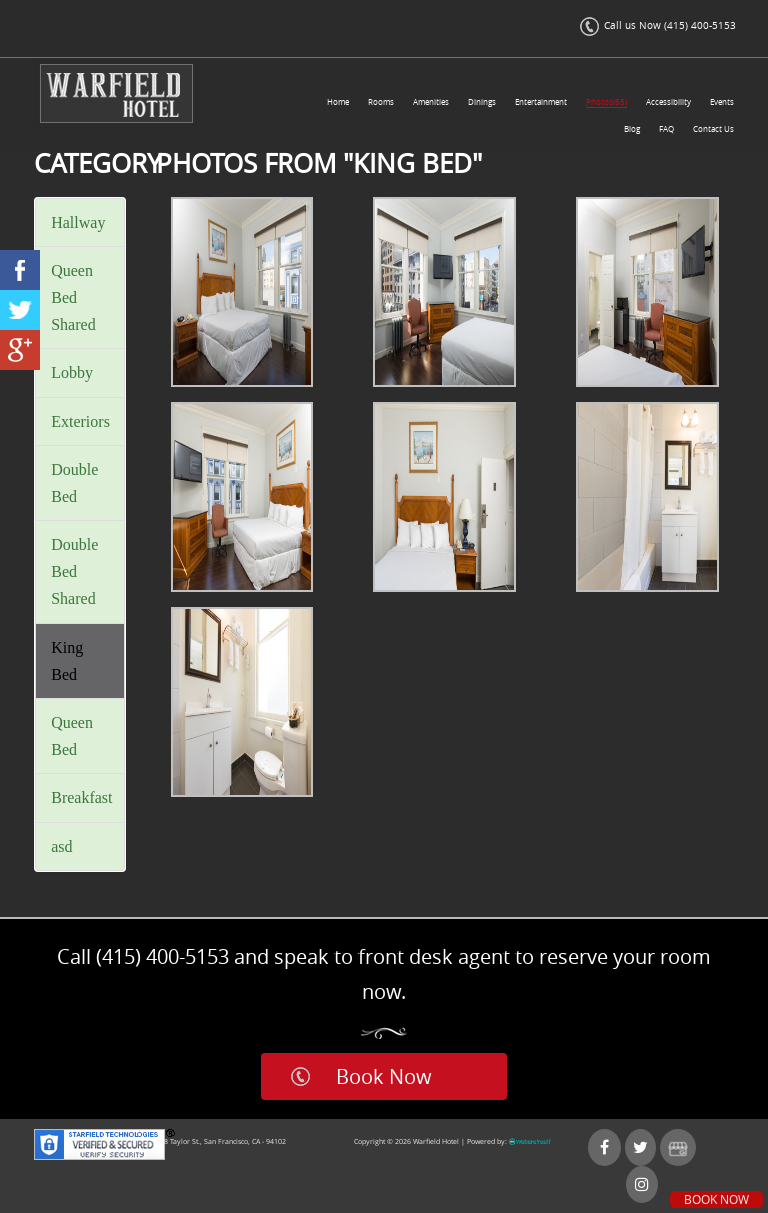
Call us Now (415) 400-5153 (658, 25)
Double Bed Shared (74, 571)
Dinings (482, 102)
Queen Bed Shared (73, 297)
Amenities (431, 102)
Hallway (78, 222)
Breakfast (81, 797)
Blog (632, 129)
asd (61, 846)
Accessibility (668, 102)
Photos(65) (606, 102)
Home (338, 102)
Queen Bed (72, 736)
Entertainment (541, 102)
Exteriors (80, 421)
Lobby (72, 372)
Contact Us (713, 129)
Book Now (384, 1076)
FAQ (666, 129)
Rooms (381, 102)
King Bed (67, 661)
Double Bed (74, 483)
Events (722, 102)
